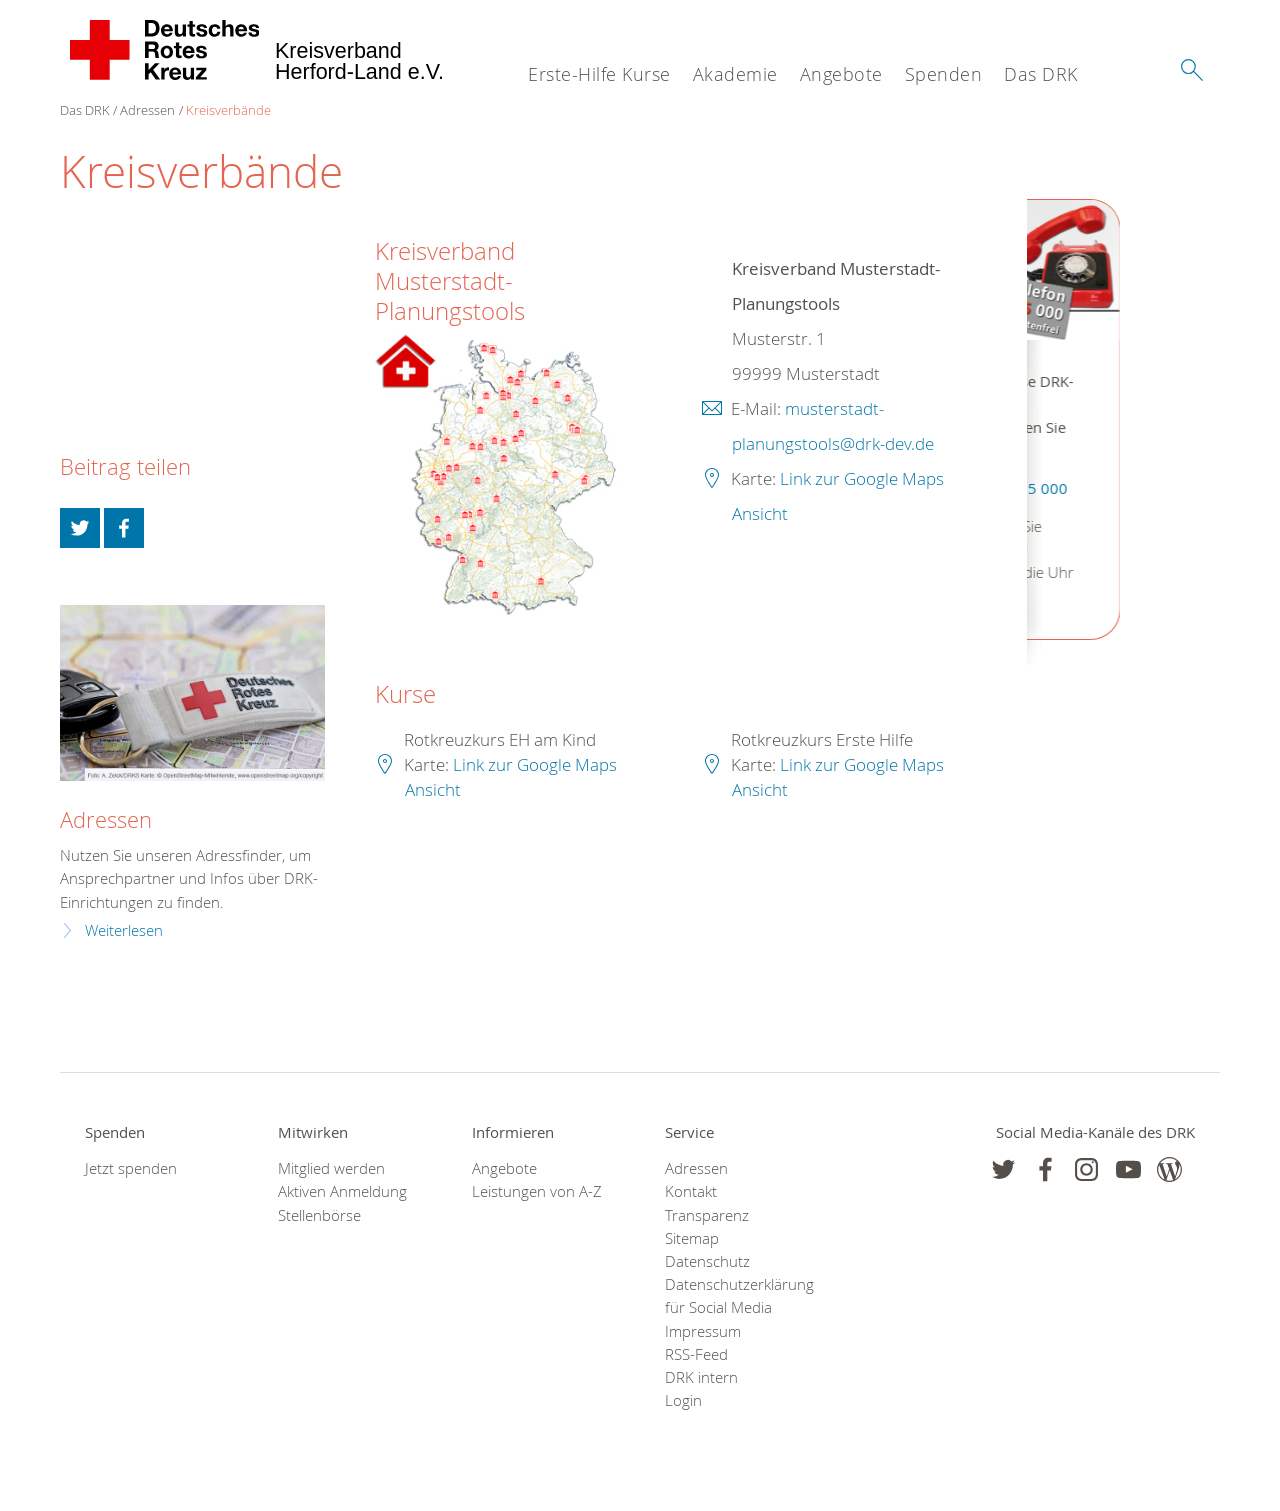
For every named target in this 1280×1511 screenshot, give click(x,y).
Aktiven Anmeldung (342, 1191)
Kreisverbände (228, 110)
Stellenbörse (319, 1215)
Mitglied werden (331, 1168)
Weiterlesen (124, 930)
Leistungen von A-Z (537, 1191)
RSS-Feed (696, 1354)
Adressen (147, 110)
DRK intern (701, 1377)
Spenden (944, 74)
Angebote (841, 74)
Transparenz (707, 1215)
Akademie (735, 74)
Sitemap (692, 1238)
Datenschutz (707, 1261)
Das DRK (1041, 74)
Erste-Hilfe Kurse (599, 74)
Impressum (703, 1331)
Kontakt (691, 1191)
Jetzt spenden (131, 1168)
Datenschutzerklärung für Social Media (736, 1296)
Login (683, 1400)
